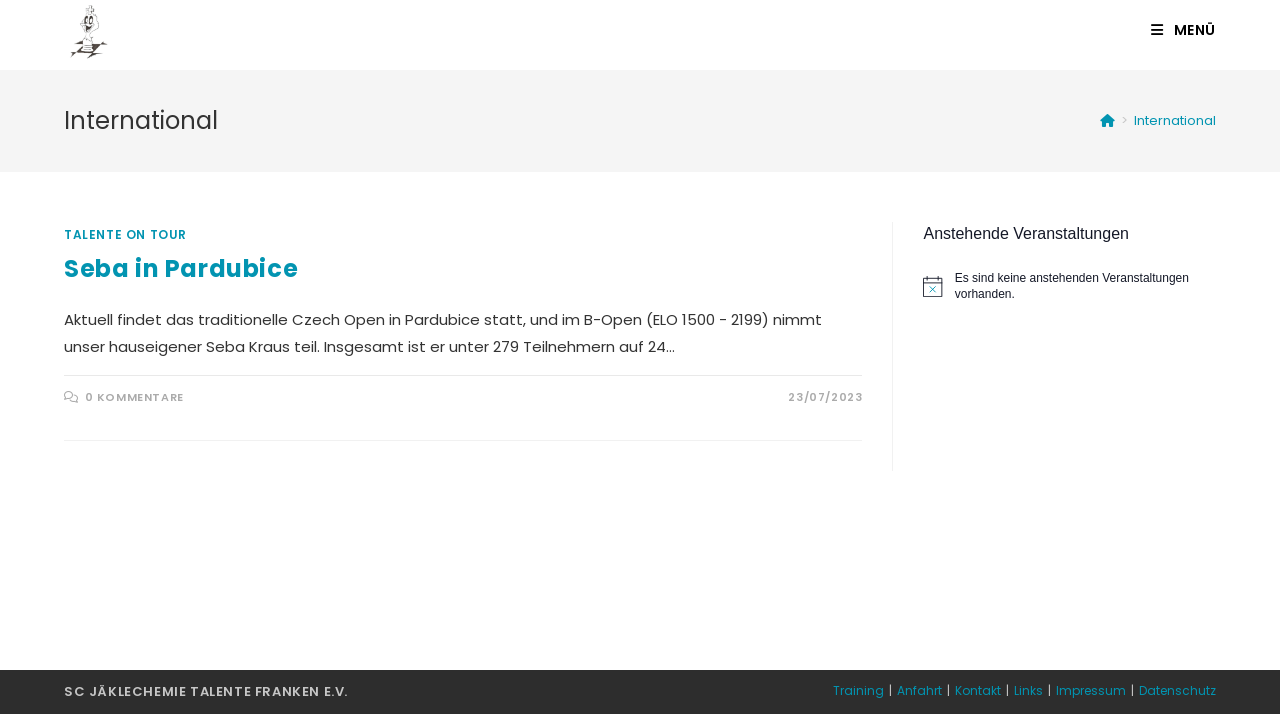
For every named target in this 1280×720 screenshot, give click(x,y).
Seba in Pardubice (181, 268)
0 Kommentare (134, 397)
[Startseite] (1107, 120)
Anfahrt (919, 690)
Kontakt (978, 690)
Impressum (1091, 690)
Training (858, 690)
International (1175, 120)
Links (1028, 690)
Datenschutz (1177, 690)
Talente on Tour (125, 234)
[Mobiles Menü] (1183, 30)
